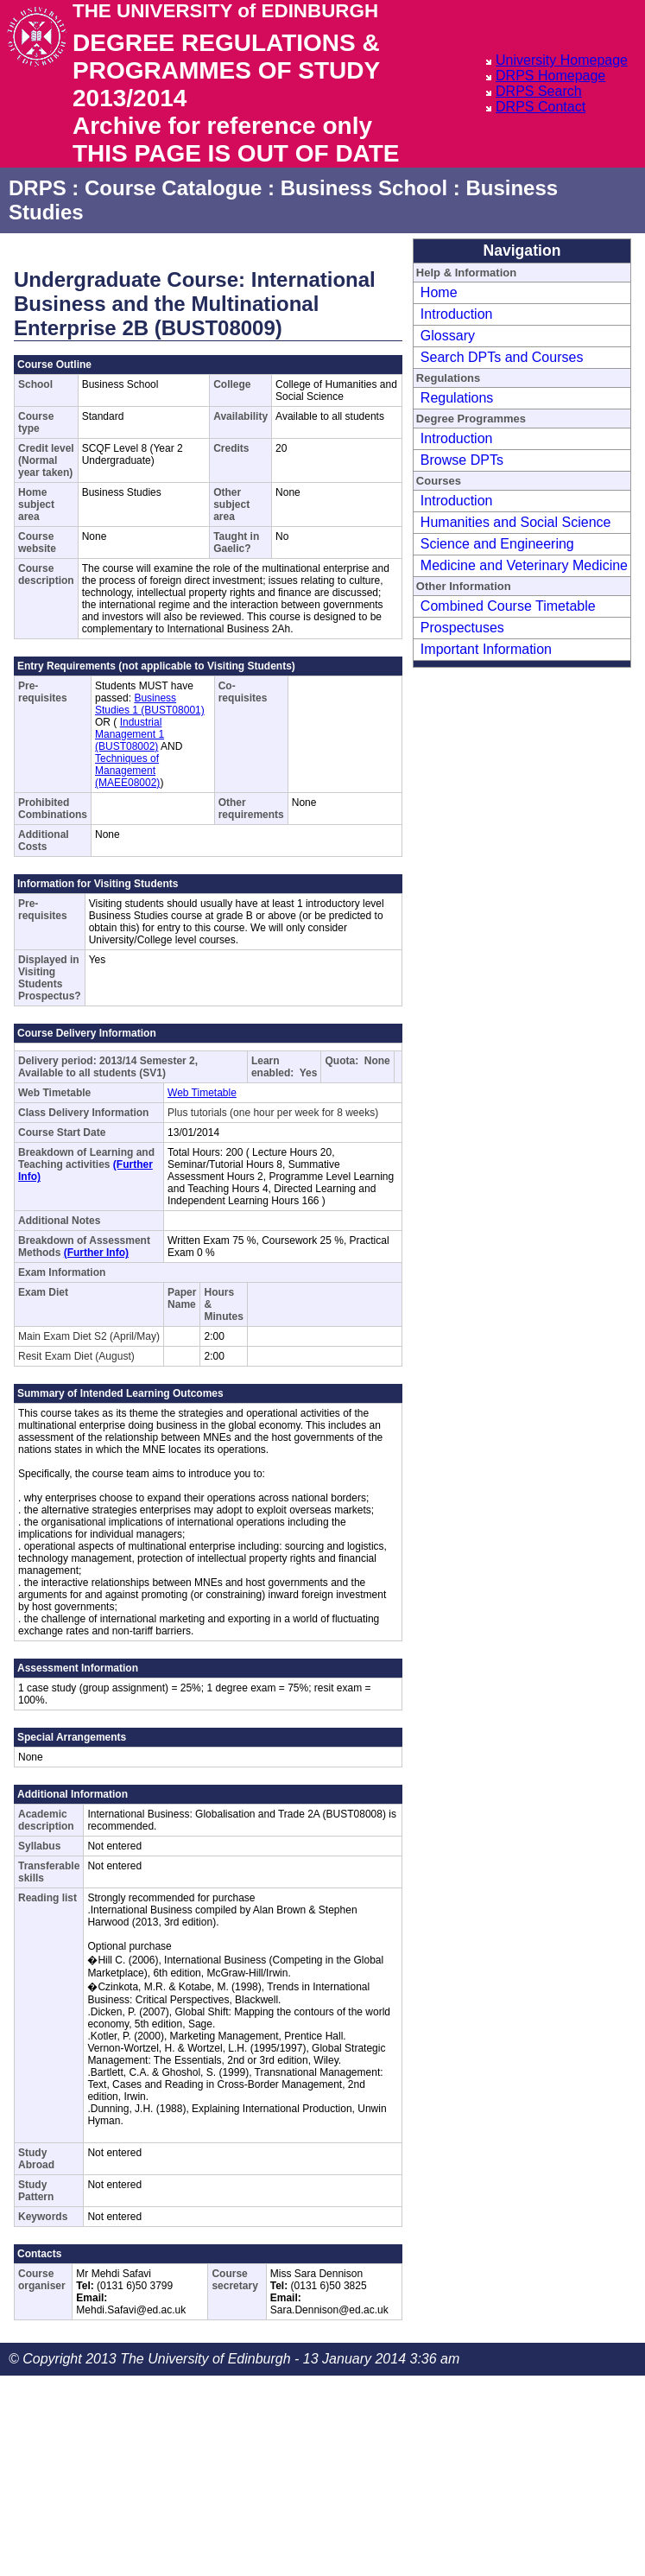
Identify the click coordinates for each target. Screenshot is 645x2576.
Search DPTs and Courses (502, 357)
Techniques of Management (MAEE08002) (127, 770)
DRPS (37, 188)
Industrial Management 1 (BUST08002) (129, 734)
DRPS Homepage (550, 75)
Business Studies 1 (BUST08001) (150, 704)
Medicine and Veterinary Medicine (524, 565)
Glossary (448, 335)
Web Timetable (202, 1093)
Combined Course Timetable (508, 606)
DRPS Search (539, 91)
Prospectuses (462, 627)
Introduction (457, 314)
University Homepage (562, 60)
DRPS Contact (540, 106)
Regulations (457, 397)
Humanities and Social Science (516, 522)
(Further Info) (96, 1253)
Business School (364, 188)
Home (439, 292)
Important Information (486, 649)
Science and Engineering (497, 543)
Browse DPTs (462, 460)
